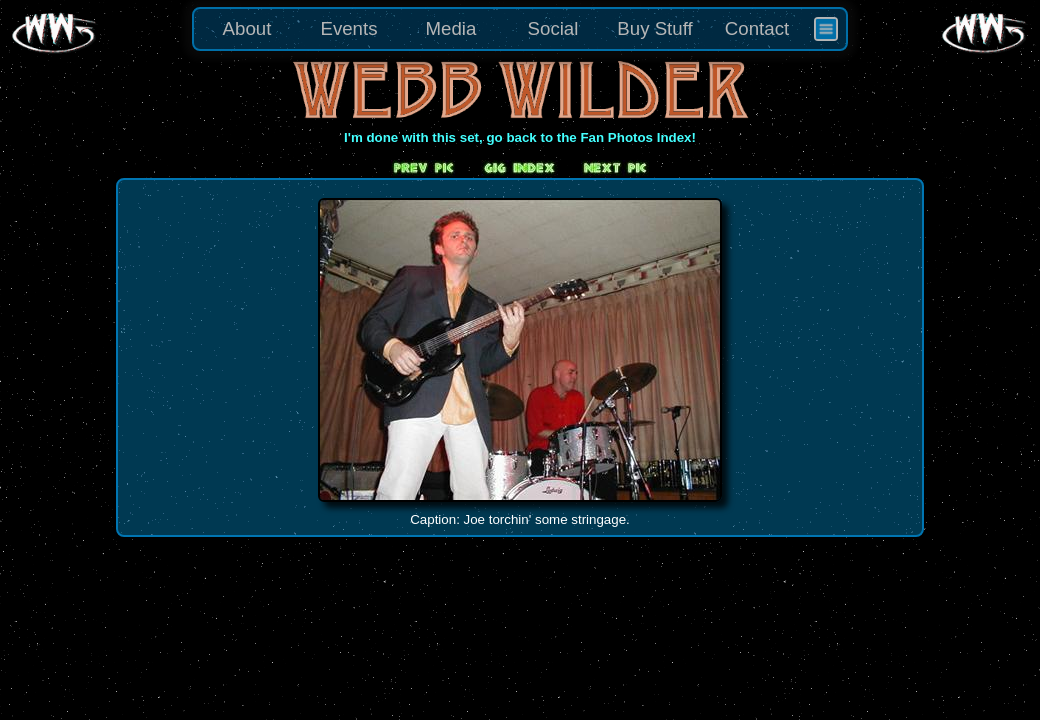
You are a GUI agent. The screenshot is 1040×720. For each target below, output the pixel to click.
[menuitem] (826, 29)
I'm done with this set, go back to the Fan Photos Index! (520, 137)
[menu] (520, 29)
